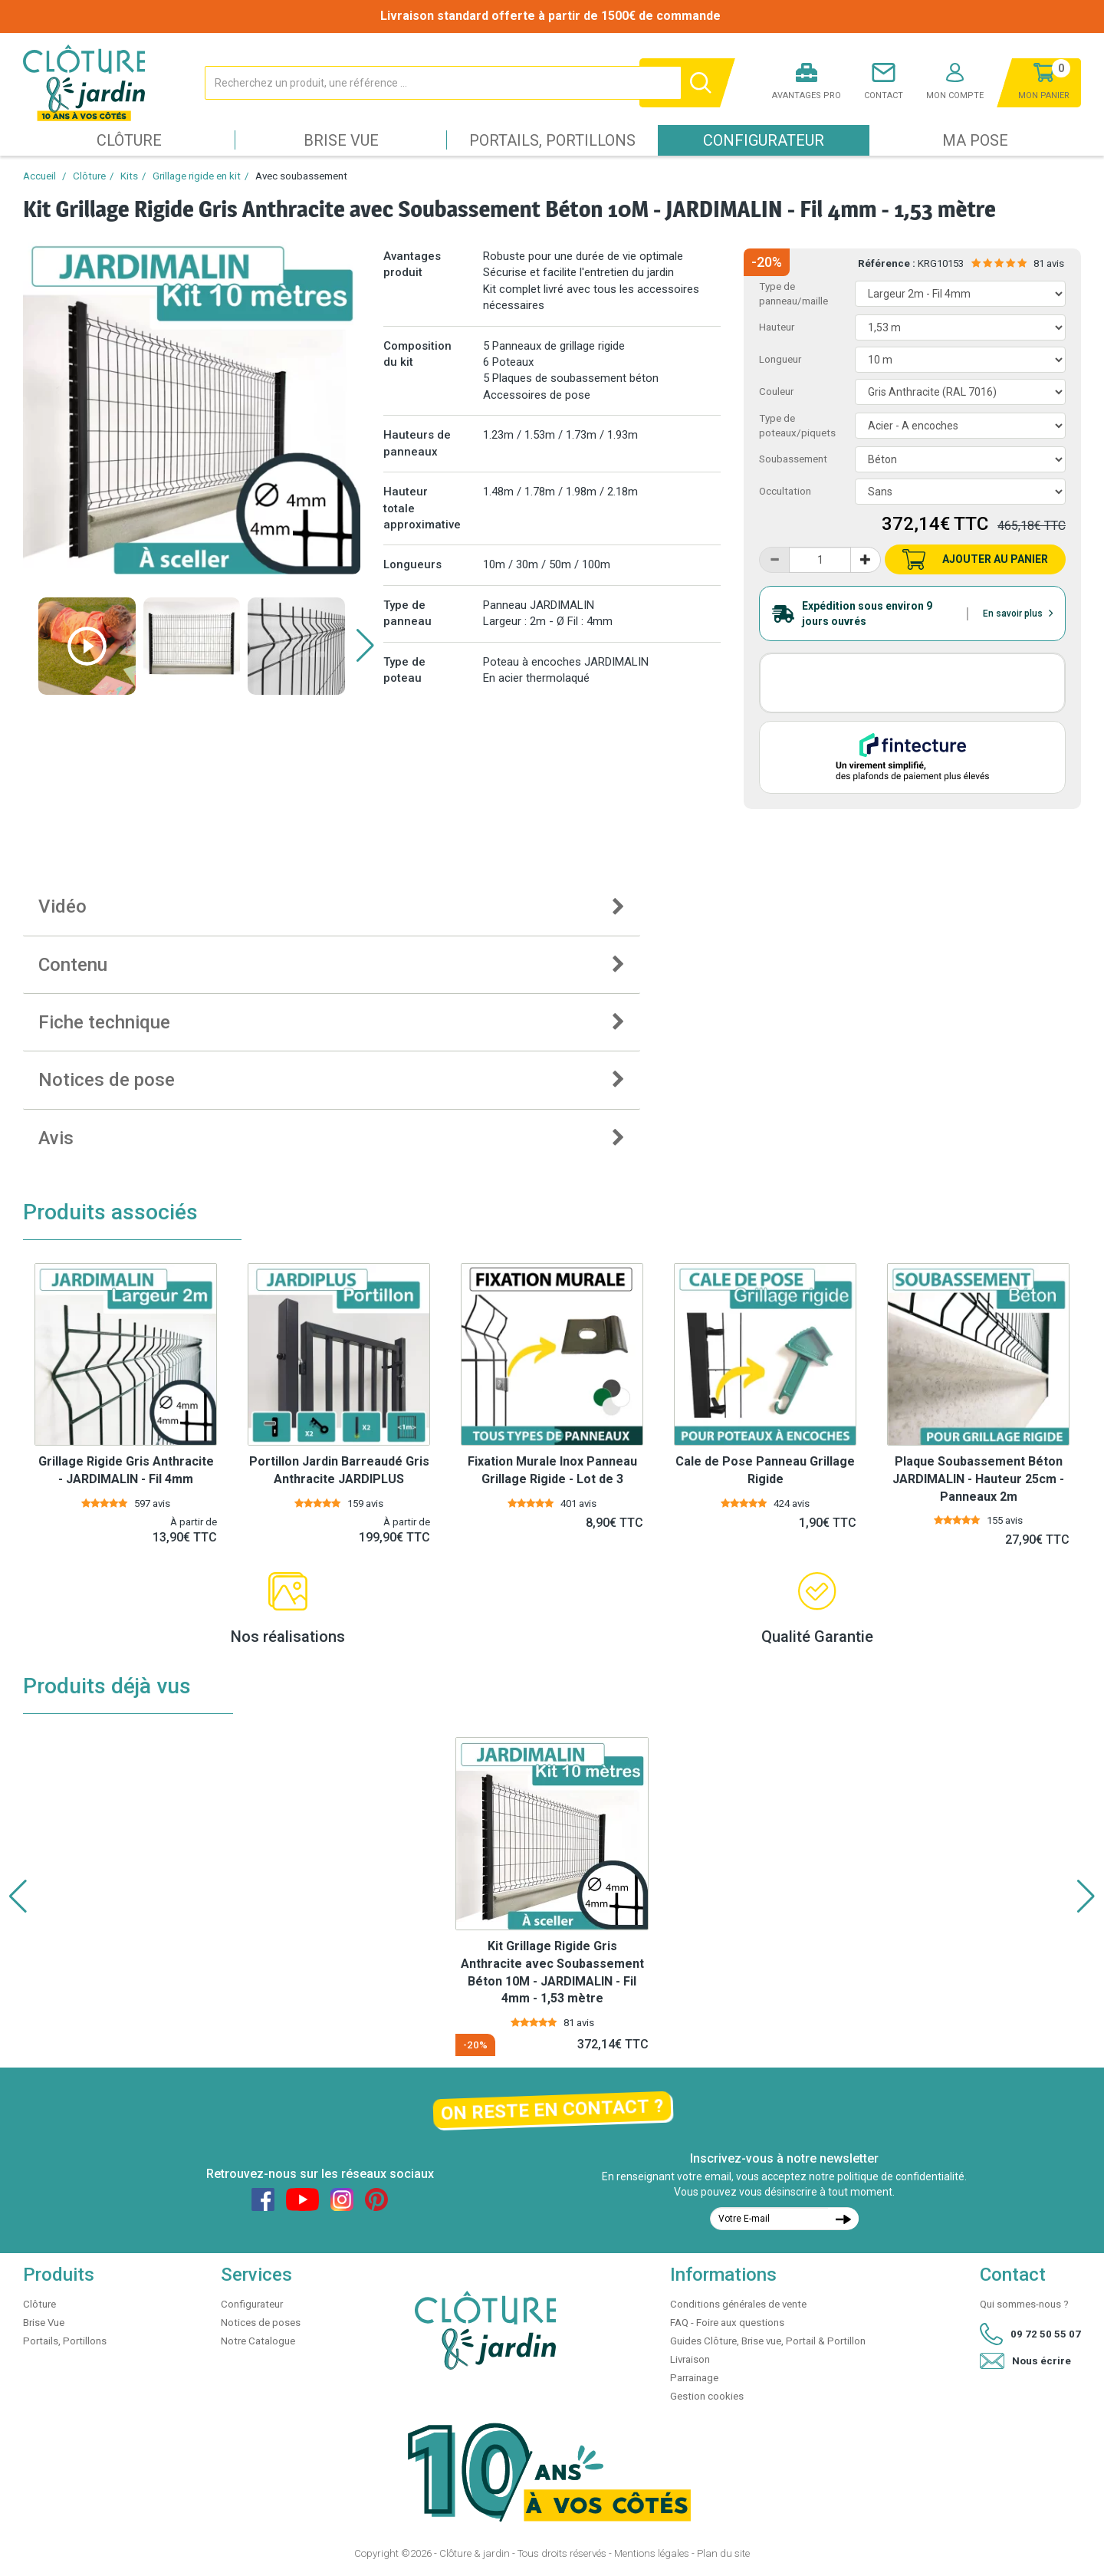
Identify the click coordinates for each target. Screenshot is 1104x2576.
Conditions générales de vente (738, 2304)
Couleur (776, 391)
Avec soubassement (301, 176)
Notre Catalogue (258, 2341)
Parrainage (694, 2378)
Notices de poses (261, 2322)
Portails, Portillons (552, 140)
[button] (365, 646)
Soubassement (793, 459)
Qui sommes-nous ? (1024, 2304)
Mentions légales (651, 2553)
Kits (129, 176)
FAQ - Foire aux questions (727, 2322)
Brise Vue (341, 140)
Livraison (690, 2359)
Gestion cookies (707, 2396)
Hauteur (776, 327)
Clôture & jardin (474, 2553)
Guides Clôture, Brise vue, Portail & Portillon (768, 2341)
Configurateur (763, 140)
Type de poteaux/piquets (797, 426)
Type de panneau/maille (793, 294)
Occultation (785, 491)
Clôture (129, 140)
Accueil (39, 176)
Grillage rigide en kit (197, 176)
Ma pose (975, 140)
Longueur (780, 359)
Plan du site (723, 2553)
